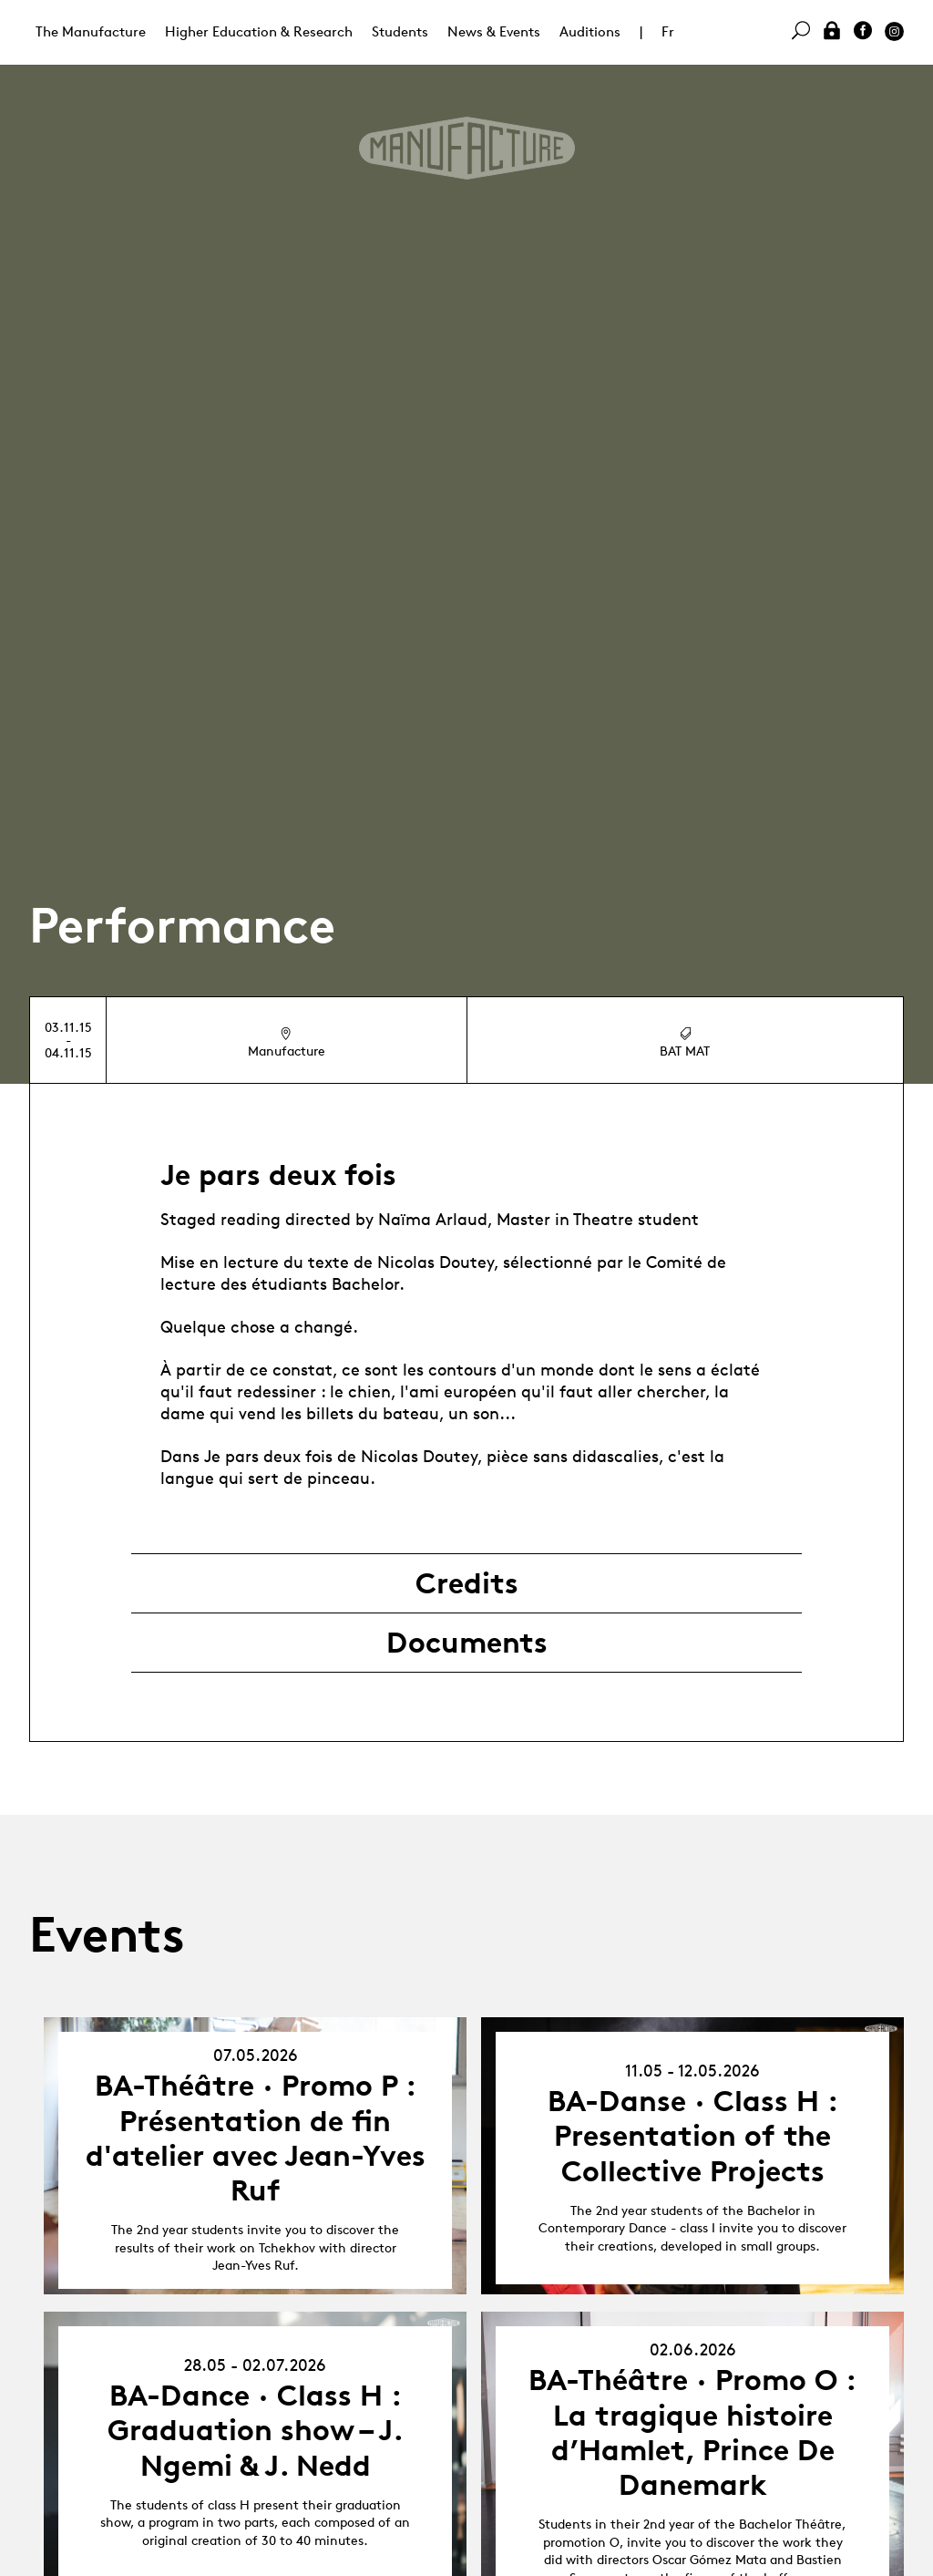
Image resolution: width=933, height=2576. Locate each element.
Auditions (589, 31)
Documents (467, 1642)
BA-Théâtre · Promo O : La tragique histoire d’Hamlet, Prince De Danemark (692, 2432)
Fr (667, 31)
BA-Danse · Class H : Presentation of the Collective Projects (693, 2136)
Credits (466, 1583)
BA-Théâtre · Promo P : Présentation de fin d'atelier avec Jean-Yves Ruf (255, 2138)
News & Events (493, 31)
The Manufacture (91, 31)
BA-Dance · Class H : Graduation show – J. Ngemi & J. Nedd (256, 2430)
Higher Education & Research (259, 31)
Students (400, 31)
